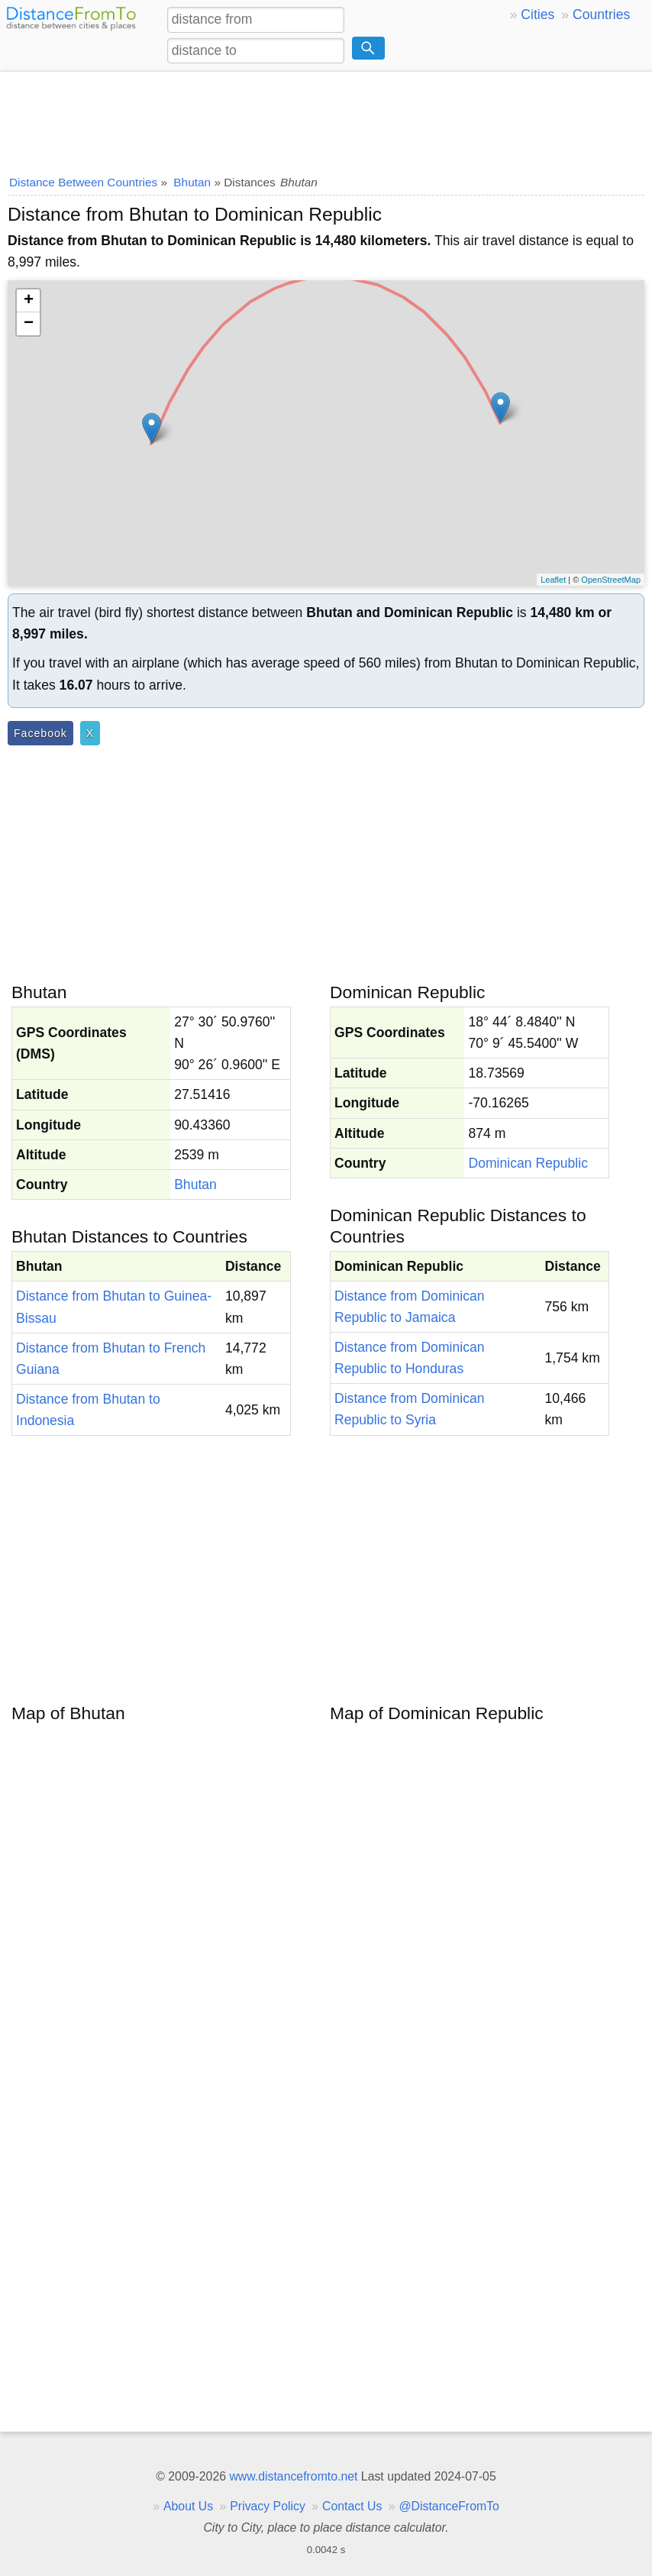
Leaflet (553, 579)
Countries (601, 14)
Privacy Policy (267, 2506)
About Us (188, 2506)
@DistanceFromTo (449, 2506)
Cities (537, 14)
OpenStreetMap (611, 579)
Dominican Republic (527, 1163)
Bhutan (195, 1184)
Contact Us (352, 2506)
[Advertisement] (326, 118)
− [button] (29, 323)
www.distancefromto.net (293, 2476)
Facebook (40, 733)
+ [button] (29, 300)
